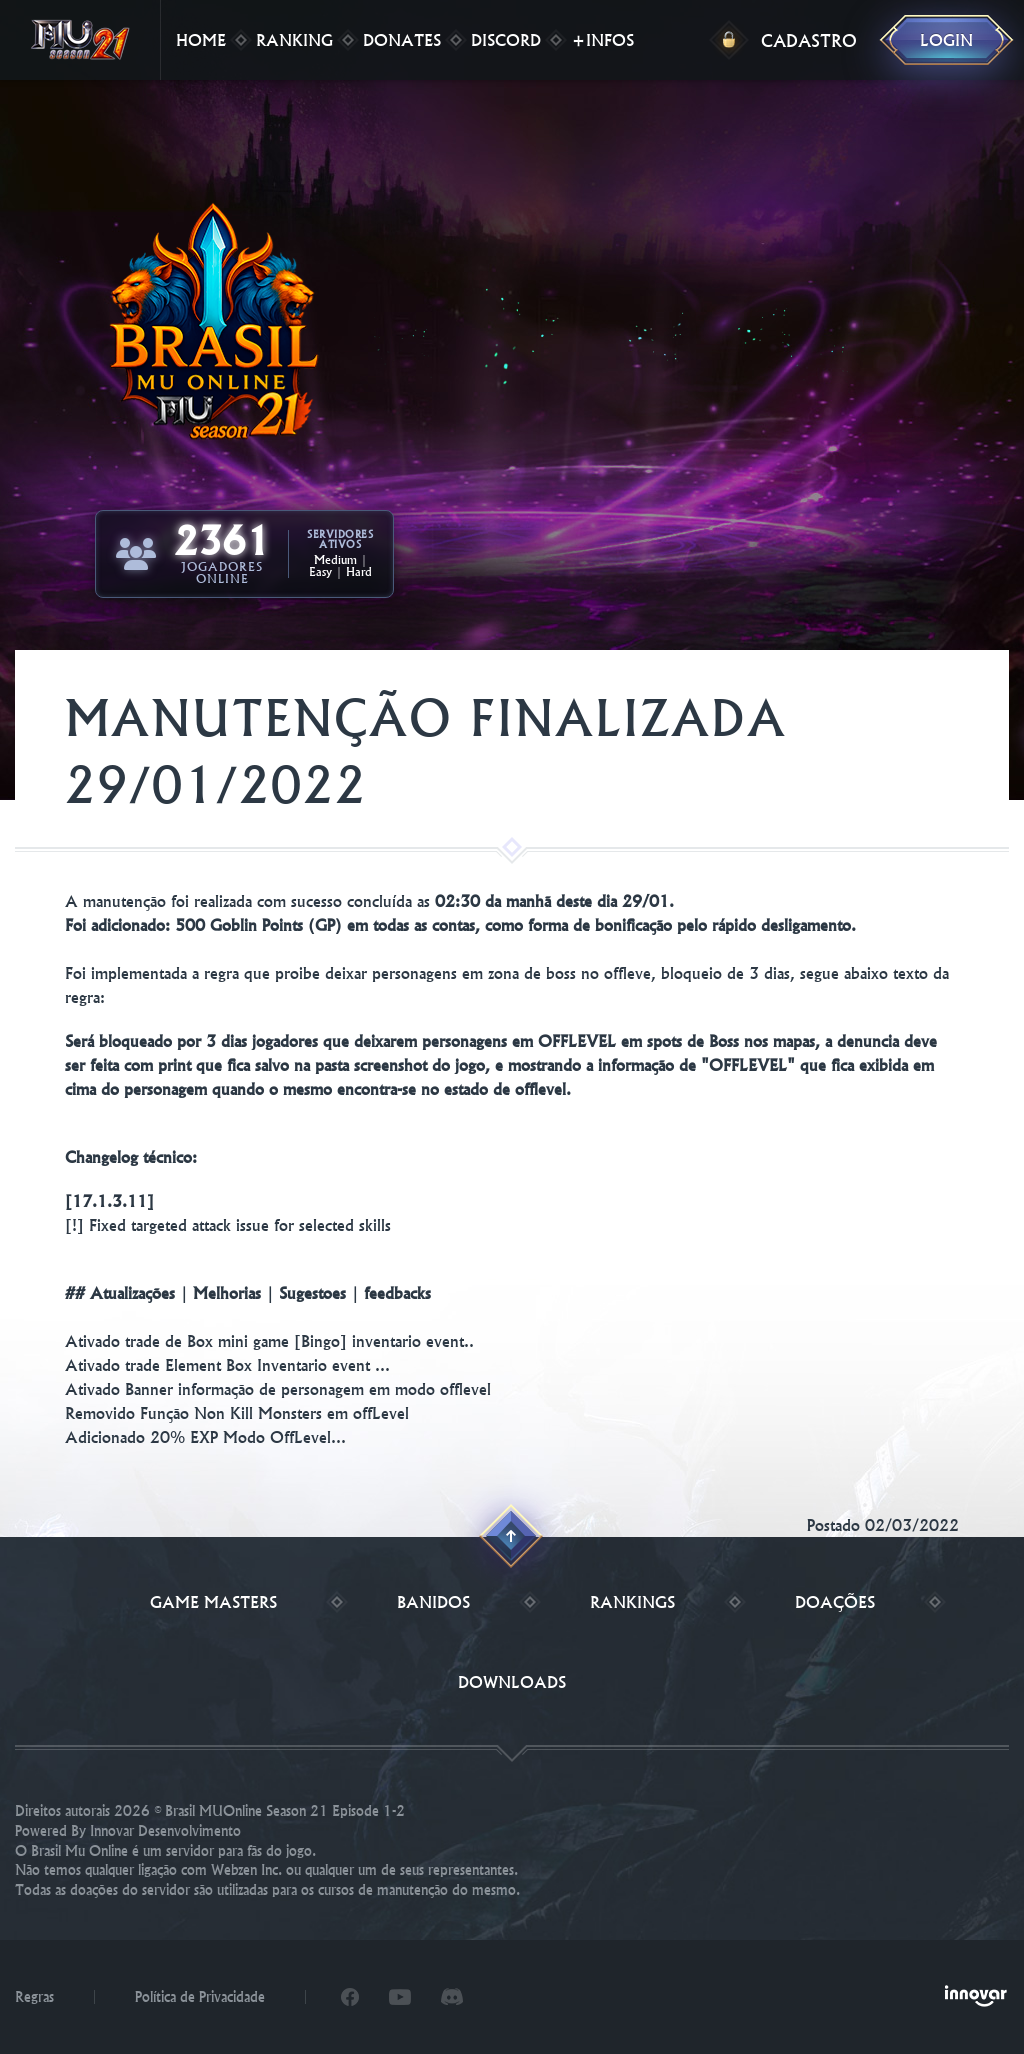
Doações (835, 1602)
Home (201, 40)
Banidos (433, 1602)
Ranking (294, 40)
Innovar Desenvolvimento (165, 1831)
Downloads (512, 1682)
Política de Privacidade (200, 1997)
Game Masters (213, 1602)
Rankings (632, 1602)
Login (946, 40)
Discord (506, 40)
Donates (402, 40)
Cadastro (809, 40)
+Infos (602, 40)
